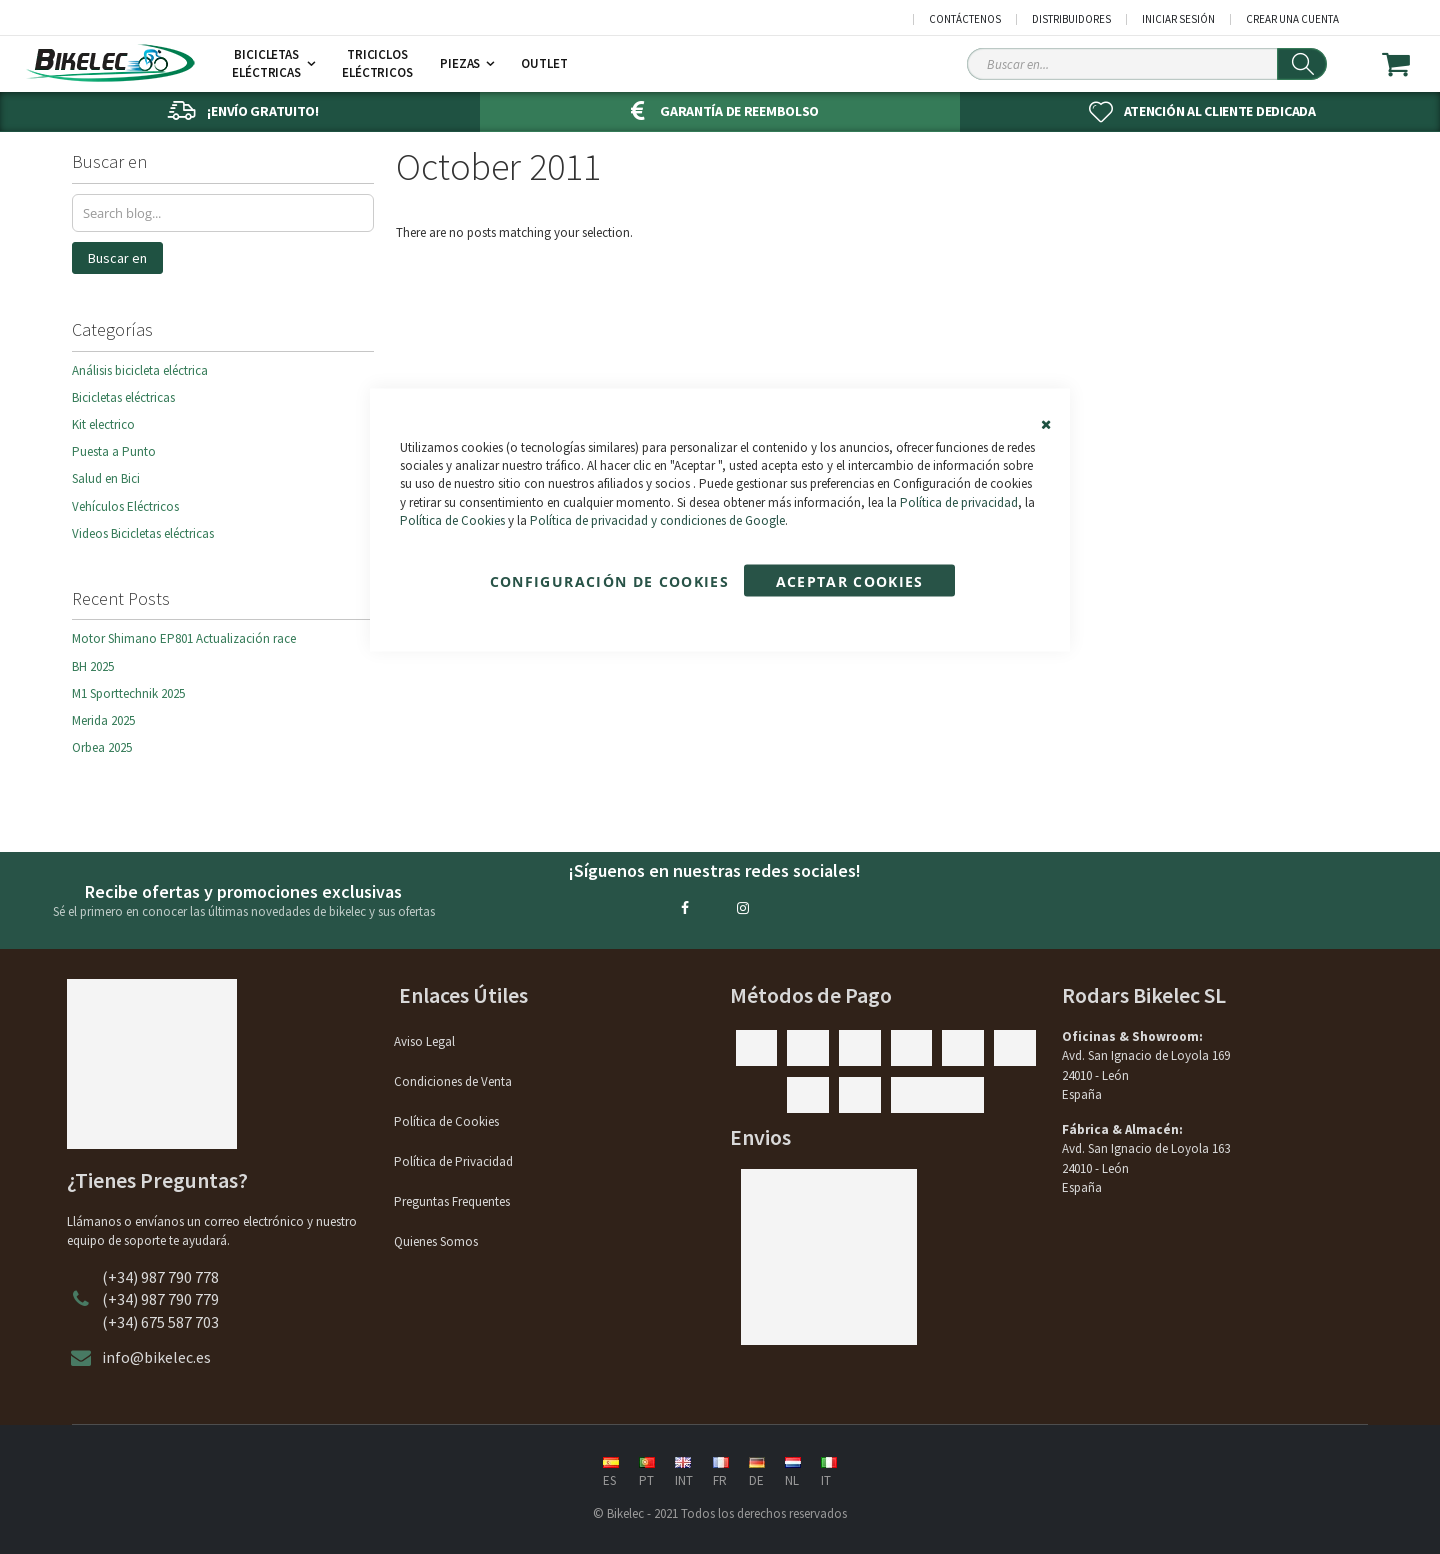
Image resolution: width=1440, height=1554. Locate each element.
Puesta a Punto (114, 451)
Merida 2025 (103, 720)
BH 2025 (93, 666)
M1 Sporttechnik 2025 (128, 693)
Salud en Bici (106, 478)
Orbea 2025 (102, 747)
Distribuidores (1071, 19)
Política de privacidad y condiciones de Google (657, 519)
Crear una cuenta (1292, 19)
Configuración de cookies (609, 580)
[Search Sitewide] (1147, 64)
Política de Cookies (452, 519)
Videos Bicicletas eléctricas (143, 533)
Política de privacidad (959, 501)
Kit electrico (103, 424)
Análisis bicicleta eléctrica (140, 370)
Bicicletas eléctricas (123, 397)
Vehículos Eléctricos (125, 506)
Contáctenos (965, 19)
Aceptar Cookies (850, 580)
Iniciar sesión (1178, 19)
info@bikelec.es (156, 1357)
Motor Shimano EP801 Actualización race (184, 638)
